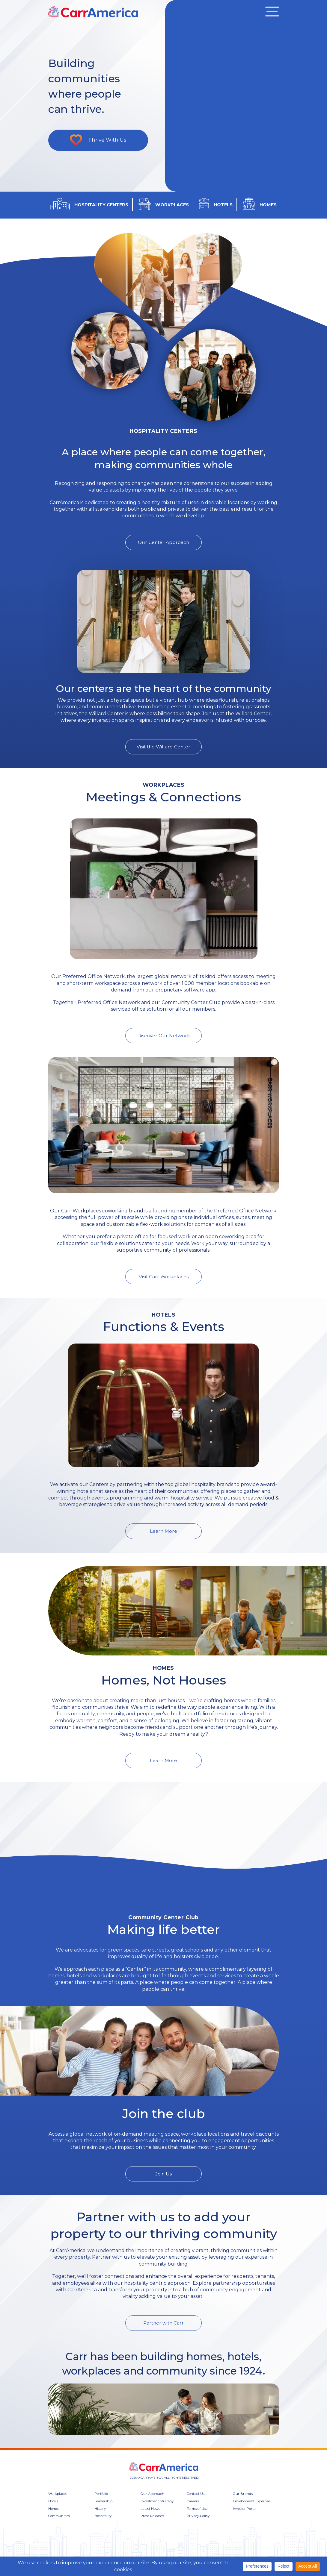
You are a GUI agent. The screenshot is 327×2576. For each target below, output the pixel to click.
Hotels (53, 2512)
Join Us (163, 2184)
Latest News (150, 2519)
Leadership (103, 2512)
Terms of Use (197, 2519)
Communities (59, 2527)
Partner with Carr (164, 2334)
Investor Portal (245, 2519)
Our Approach (152, 2505)
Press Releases (152, 2527)
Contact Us (195, 2505)
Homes (53, 2519)
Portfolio (101, 2505)
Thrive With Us (108, 140)
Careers (193, 2512)
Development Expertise (251, 2512)
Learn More (163, 1532)
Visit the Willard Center (163, 747)
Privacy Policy (198, 2527)
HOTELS (223, 204)
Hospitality (102, 2527)
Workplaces (57, 2505)
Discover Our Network (164, 1036)
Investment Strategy (157, 2512)
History (100, 2519)
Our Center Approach (163, 542)
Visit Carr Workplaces (163, 1277)
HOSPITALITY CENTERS (101, 204)
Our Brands (243, 2505)
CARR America (96, 12)
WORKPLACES (172, 204)
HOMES (268, 204)
